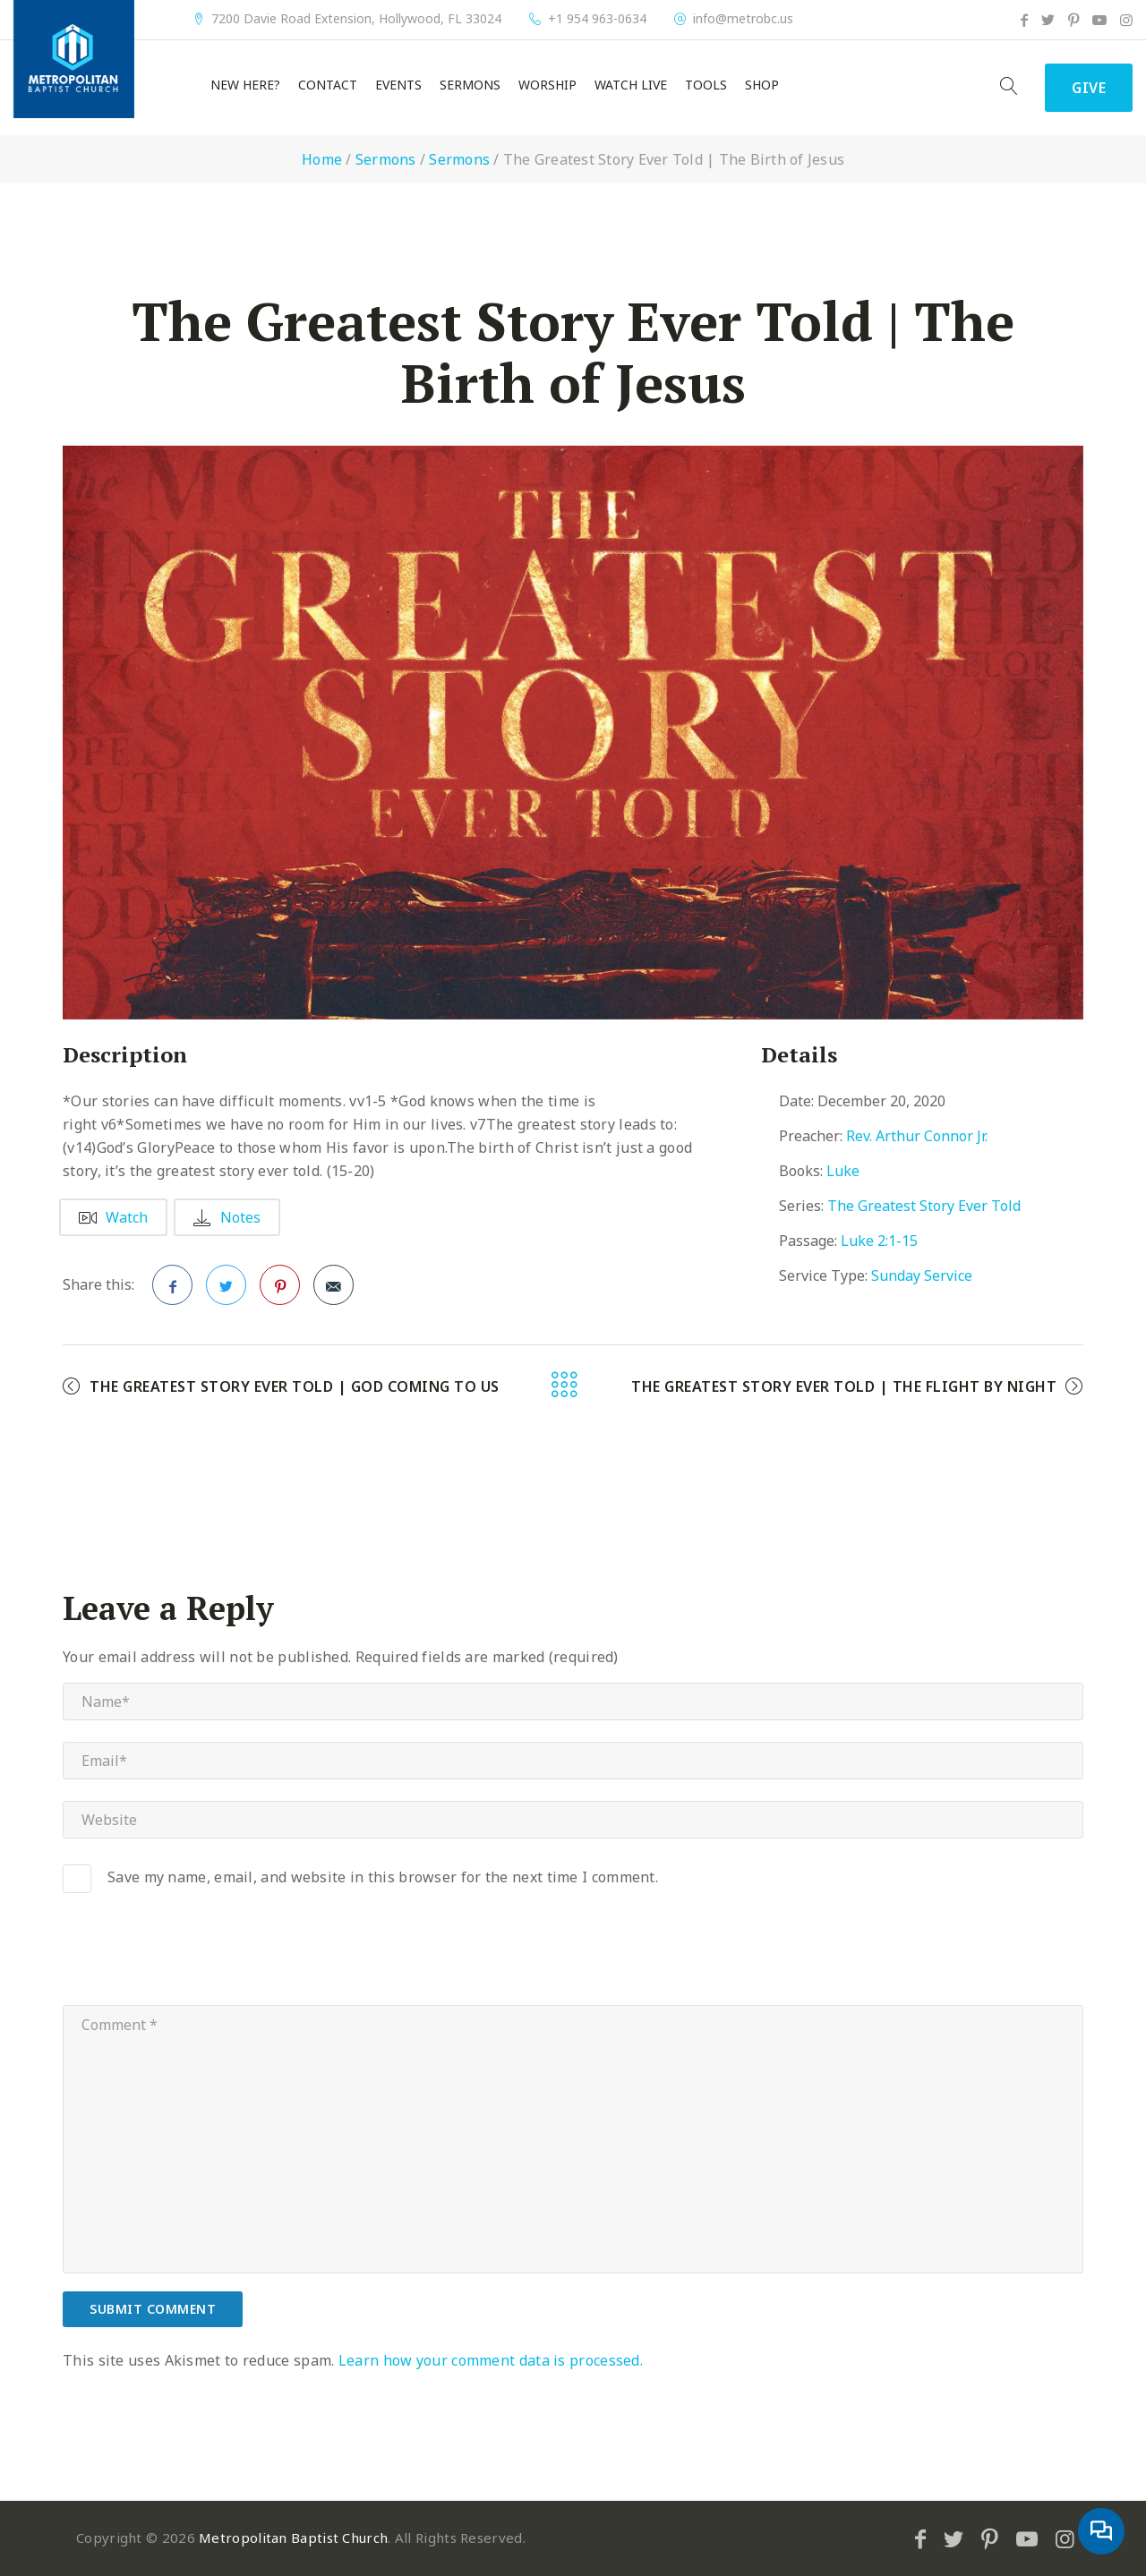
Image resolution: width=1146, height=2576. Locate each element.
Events (398, 85)
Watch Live (630, 85)
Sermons (470, 85)
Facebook (172, 1290)
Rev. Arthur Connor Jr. (917, 1136)
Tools (706, 85)
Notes (227, 1217)
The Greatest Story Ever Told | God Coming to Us (295, 1386)
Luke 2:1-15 (879, 1240)
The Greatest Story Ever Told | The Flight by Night (843, 1386)
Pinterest (280, 1290)
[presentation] (199, 1961)
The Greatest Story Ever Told (924, 1205)
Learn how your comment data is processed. (490, 2360)
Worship (547, 85)
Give (1089, 88)
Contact (327, 85)
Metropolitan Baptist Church (293, 2537)
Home (322, 159)
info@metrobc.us (743, 19)
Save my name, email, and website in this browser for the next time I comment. (382, 1877)
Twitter (226, 1290)
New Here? (245, 85)
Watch (113, 1217)
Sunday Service (921, 1275)
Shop (762, 85)
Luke (843, 1171)
